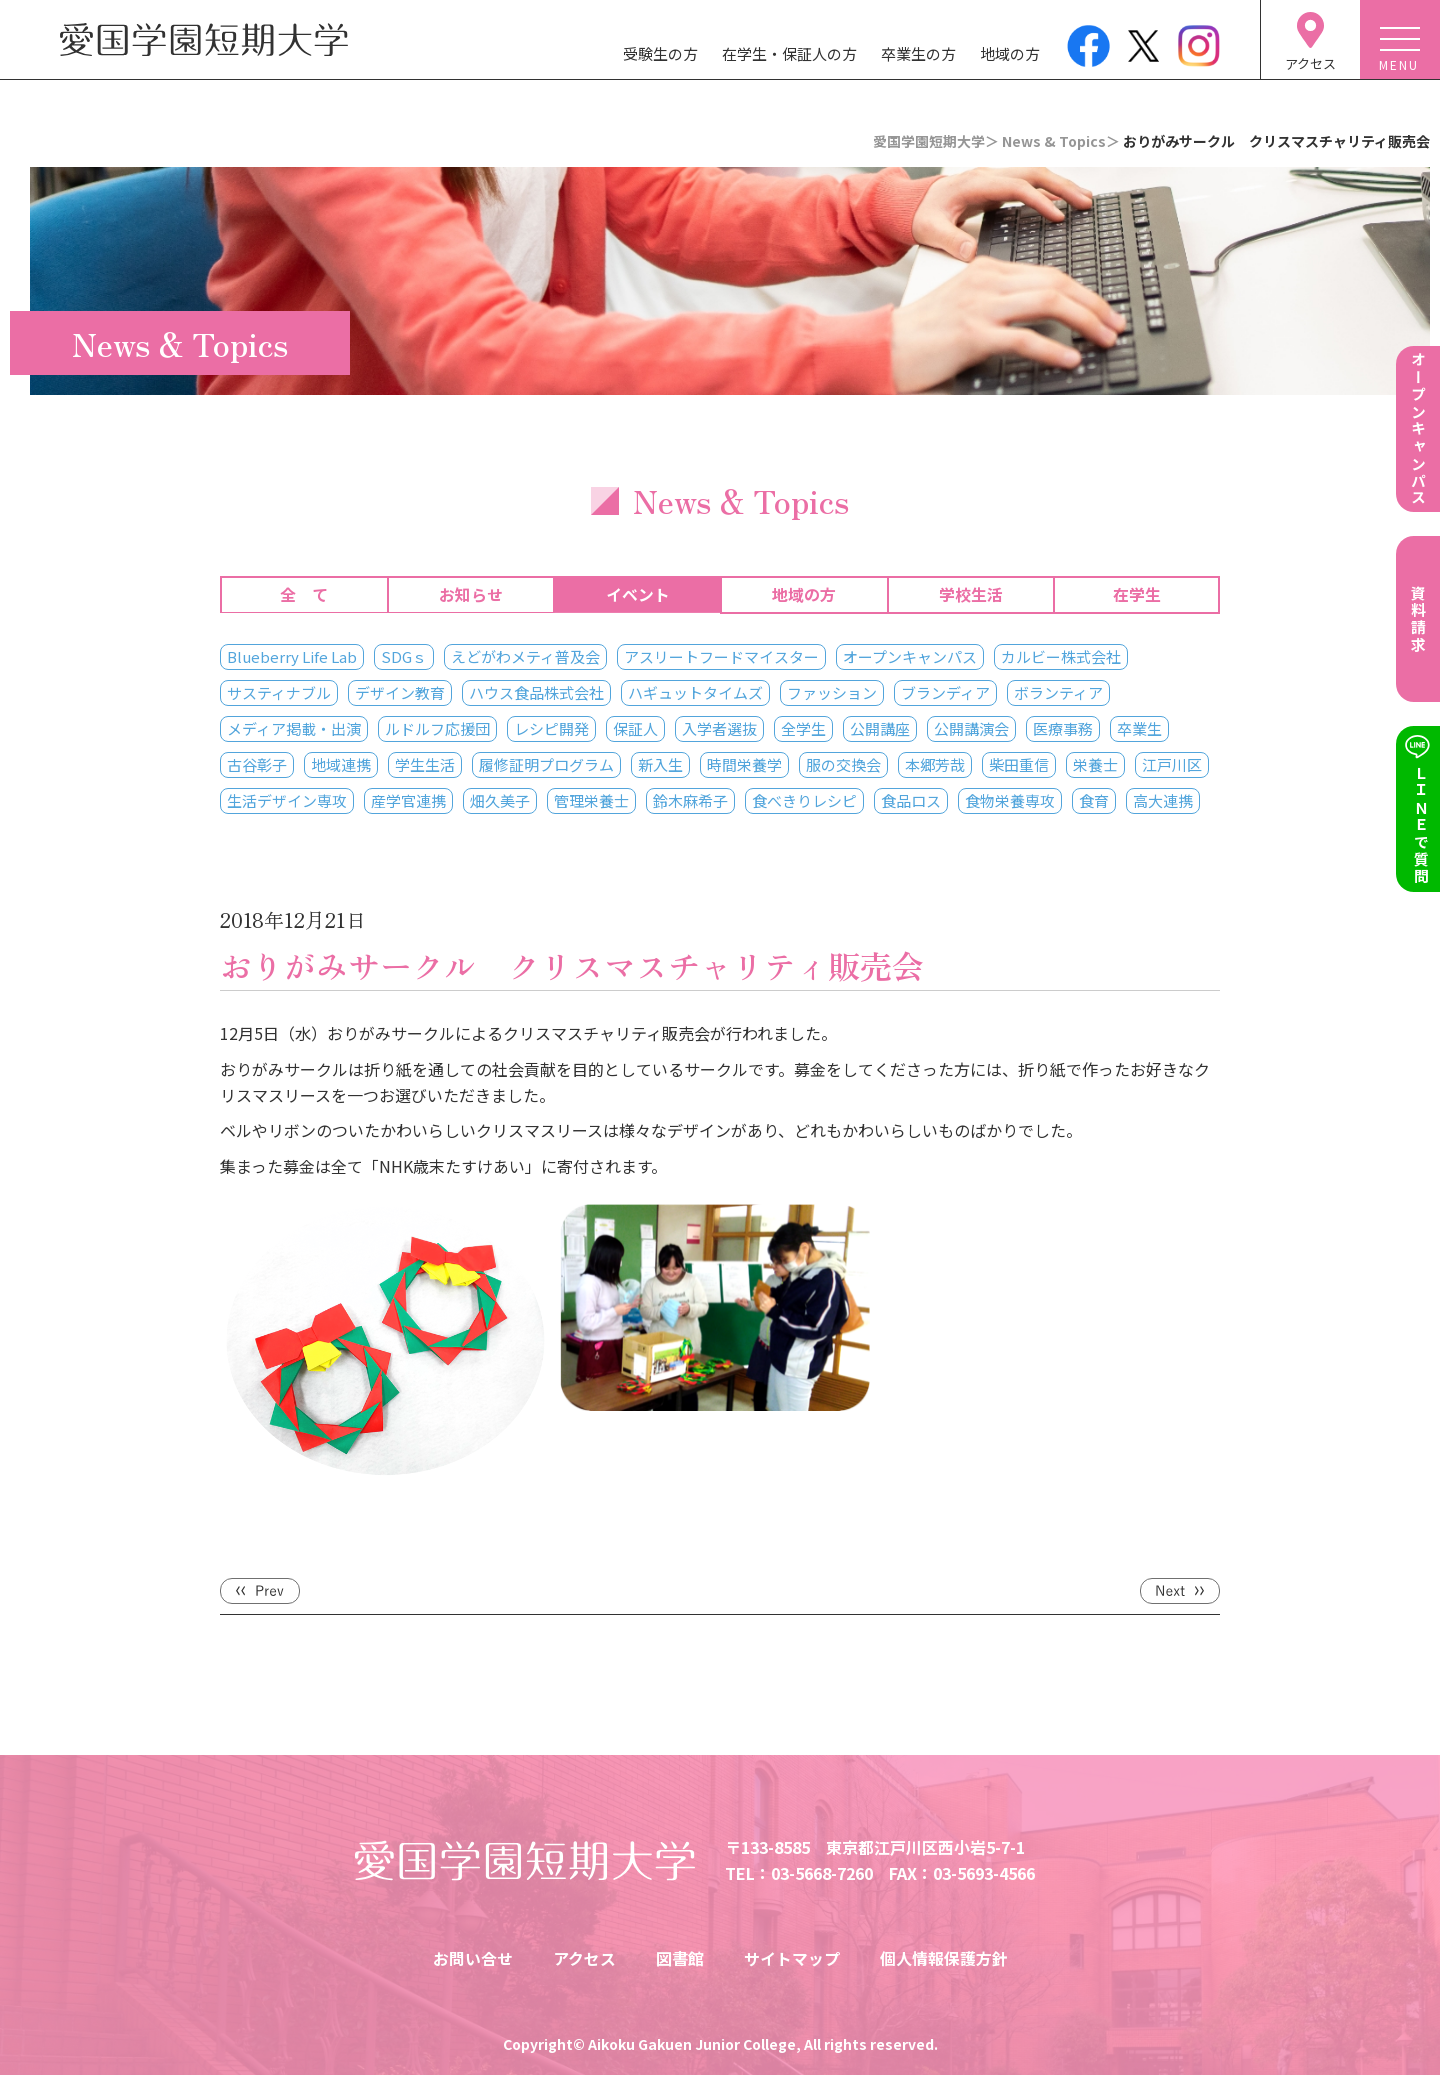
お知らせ (471, 595)
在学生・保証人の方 (789, 53)
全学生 (803, 728)
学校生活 (971, 595)
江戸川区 (1172, 764)
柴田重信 (1019, 764)
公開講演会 (971, 728)
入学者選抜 (719, 728)
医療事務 (1063, 728)
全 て (304, 595)
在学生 (1137, 595)
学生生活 (425, 764)
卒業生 (1139, 728)
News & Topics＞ (1061, 141)
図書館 (680, 1958)
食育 (1094, 800)
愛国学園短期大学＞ (936, 141)
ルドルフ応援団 (437, 728)
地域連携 (341, 764)
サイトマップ (792, 1958)
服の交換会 (843, 764)
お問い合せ (473, 1958)
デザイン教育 (400, 692)
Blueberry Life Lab (292, 656)
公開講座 (880, 728)
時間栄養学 (744, 764)
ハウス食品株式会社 (536, 692)
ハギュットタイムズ (695, 692)
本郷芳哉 (935, 764)
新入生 (660, 764)
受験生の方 (660, 53)
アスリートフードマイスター (721, 656)
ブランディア (945, 692)
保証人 (635, 728)
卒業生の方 (918, 53)
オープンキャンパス (910, 656)
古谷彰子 (257, 764)
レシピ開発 (551, 728)
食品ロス (911, 800)
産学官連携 (408, 800)
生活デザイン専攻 (287, 800)
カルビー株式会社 (1061, 656)
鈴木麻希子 (690, 800)
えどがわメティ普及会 (525, 656)
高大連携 (1163, 800)
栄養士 (1095, 764)
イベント (638, 595)
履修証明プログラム (546, 764)
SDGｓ (404, 656)
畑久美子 (500, 800)
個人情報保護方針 (944, 1958)
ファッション (832, 692)
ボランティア (1058, 692)
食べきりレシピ (804, 800)
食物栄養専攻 (1010, 800)
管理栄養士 (591, 800)
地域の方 (1010, 53)
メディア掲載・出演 (294, 728)
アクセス (584, 1958)
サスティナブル (279, 692)
